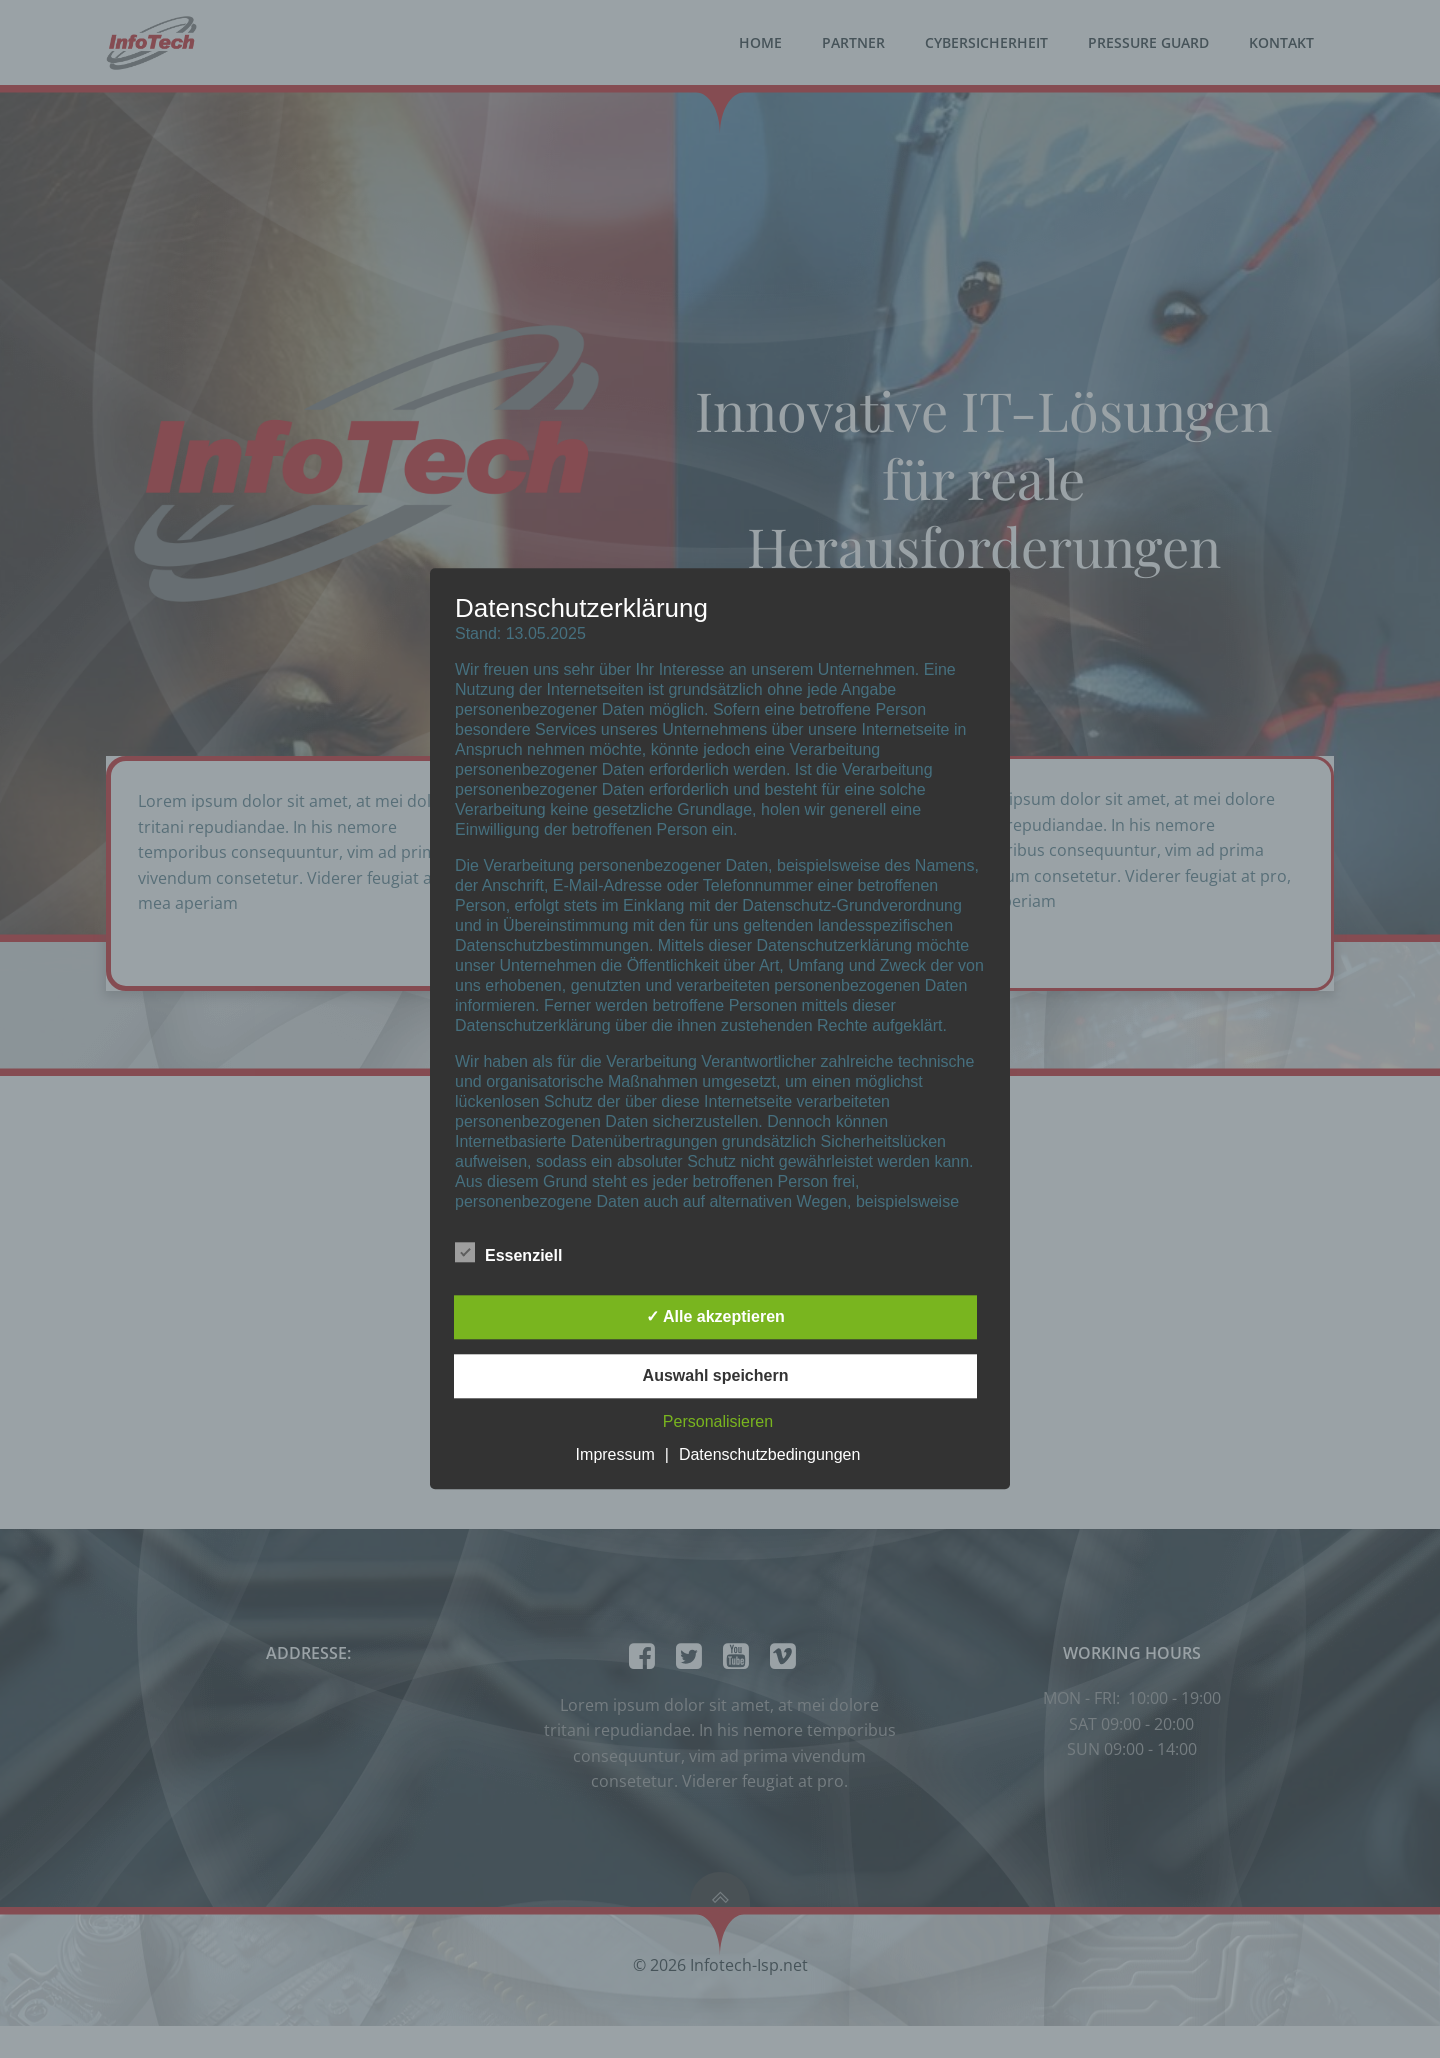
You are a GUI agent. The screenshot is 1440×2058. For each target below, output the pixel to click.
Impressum (615, 1455)
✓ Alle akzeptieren (715, 1317)
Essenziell (508, 1253)
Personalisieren (718, 1422)
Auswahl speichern (716, 1376)
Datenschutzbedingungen (769, 1455)
